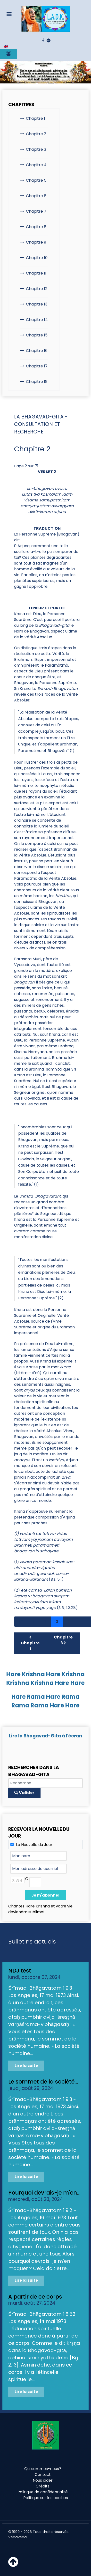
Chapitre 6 (36, 196)
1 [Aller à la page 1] (45, 1621)
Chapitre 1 (35, 118)
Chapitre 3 (36, 149)
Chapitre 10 (37, 258)
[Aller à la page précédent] (33, 1621)
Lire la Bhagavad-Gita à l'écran (45, 1736)
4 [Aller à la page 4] (82, 1621)
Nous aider (43, 2480)
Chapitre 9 (36, 242)
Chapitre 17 (37, 366)
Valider (24, 1792)
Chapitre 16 (37, 350)
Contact (43, 2474)
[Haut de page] (13, 2565)
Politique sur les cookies (45, 2498)
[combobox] (45, 1783)
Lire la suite (26, 2065)
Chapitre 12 (36, 288)
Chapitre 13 (36, 304)
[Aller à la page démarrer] (21, 1621)
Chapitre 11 (36, 273)
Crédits (43, 2486)
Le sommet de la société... (43, 2081)
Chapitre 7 (36, 211)
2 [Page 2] (57, 1621)
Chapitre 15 (37, 335)
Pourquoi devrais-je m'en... (44, 2192)
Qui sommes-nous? (42, 2469)
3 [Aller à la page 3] (69, 1621)
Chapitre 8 (36, 227)
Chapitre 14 (37, 319)
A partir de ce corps (35, 2297)
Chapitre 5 (36, 180)
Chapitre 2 (36, 134)
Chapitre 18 (37, 381)
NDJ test (19, 1970)
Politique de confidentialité (42, 2492)
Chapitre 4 (36, 165)
